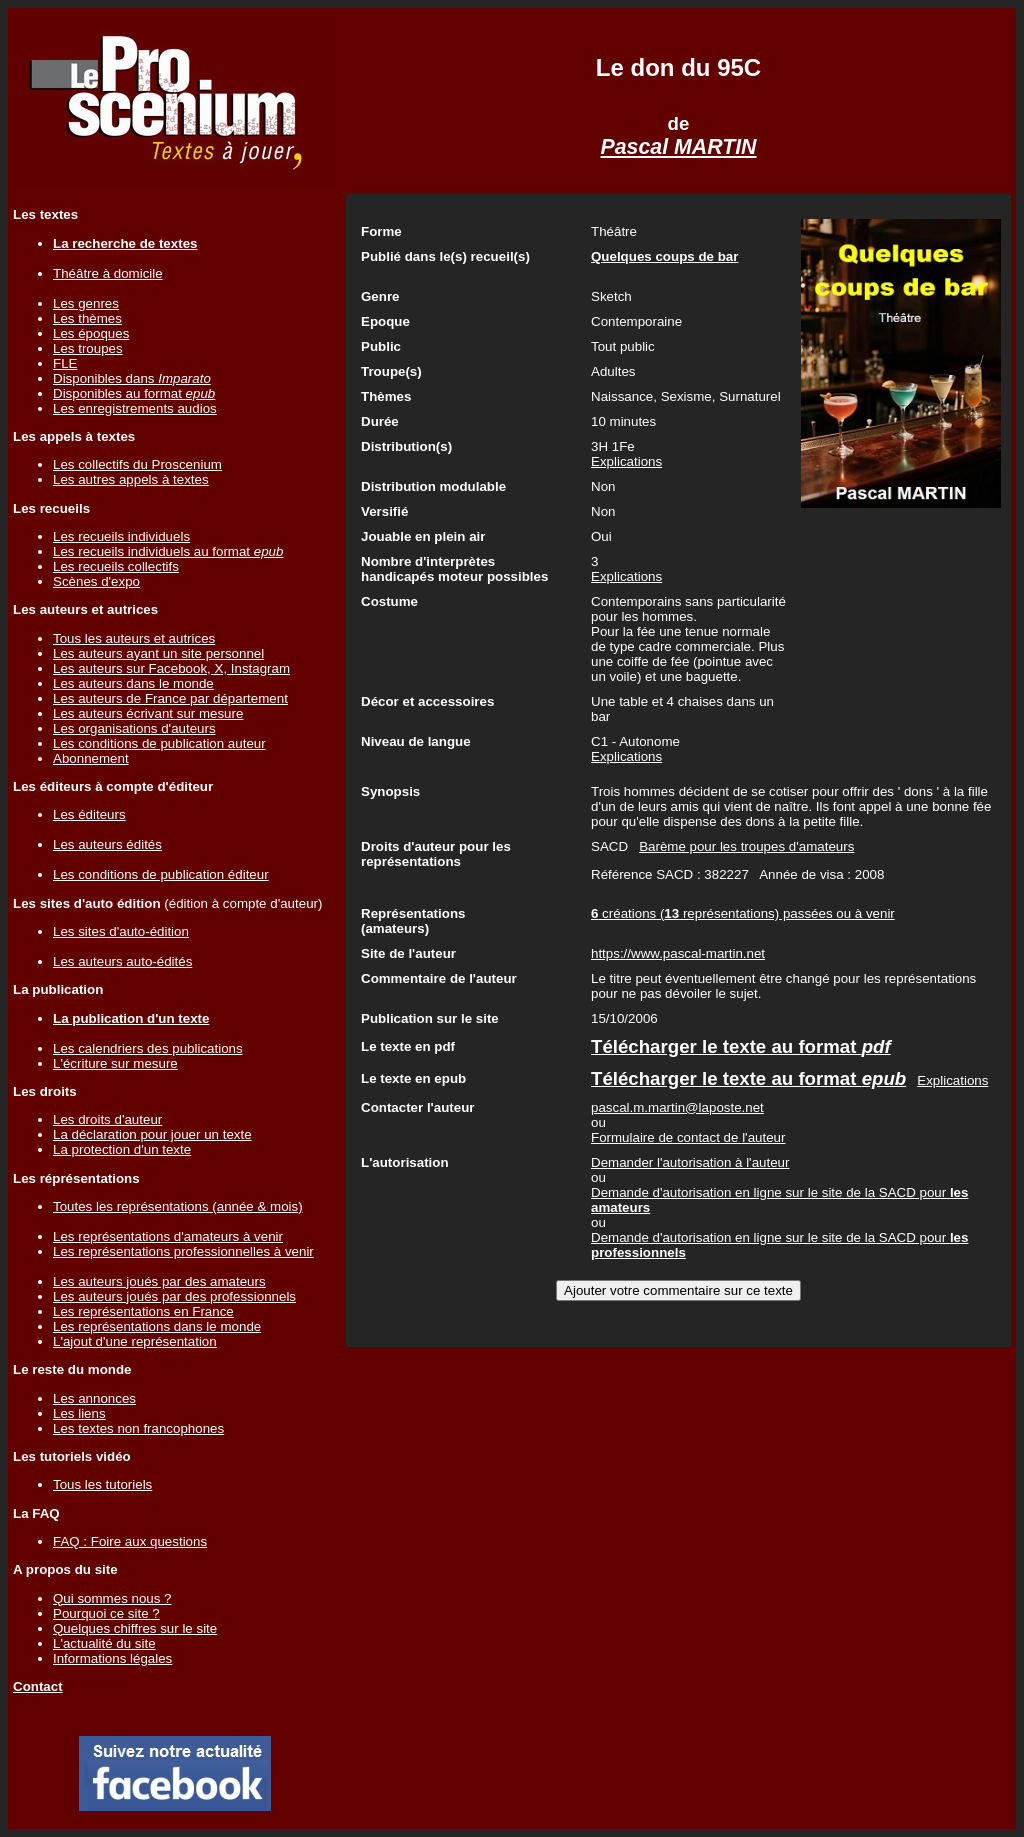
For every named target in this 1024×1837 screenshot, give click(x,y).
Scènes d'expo (96, 581)
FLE (65, 363)
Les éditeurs (89, 814)
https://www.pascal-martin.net (678, 953)
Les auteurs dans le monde (133, 683)
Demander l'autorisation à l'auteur (690, 1162)
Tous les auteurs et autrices (134, 638)
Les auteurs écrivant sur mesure (148, 713)
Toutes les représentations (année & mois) (178, 1206)
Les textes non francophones (138, 1428)
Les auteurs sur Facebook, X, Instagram (171, 668)
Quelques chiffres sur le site (135, 1628)
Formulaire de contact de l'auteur (688, 1137)
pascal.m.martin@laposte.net (677, 1107)
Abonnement (91, 758)
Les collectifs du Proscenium (137, 464)
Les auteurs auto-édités (122, 961)
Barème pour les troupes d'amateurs (746, 846)
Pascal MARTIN (678, 147)
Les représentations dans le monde (157, 1326)
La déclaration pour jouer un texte (152, 1134)
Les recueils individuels (121, 536)
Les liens (79, 1413)
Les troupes (88, 348)
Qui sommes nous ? (112, 1598)
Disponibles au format (134, 393)
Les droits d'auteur (107, 1119)
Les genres (86, 303)
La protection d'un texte (122, 1149)
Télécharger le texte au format (741, 1046)
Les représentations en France (143, 1311)
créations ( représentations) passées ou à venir (743, 913)
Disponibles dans (132, 378)
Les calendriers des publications (148, 1048)
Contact (38, 1686)
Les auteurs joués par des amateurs (159, 1281)
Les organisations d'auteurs (134, 728)
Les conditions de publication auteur (159, 743)
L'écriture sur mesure (115, 1063)
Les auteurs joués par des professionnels (174, 1296)
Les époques (91, 333)
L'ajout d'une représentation (135, 1341)
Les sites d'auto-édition (121, 931)
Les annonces (94, 1398)
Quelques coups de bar (664, 256)
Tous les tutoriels (102, 1484)
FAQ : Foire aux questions (130, 1541)
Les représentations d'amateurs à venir (168, 1236)
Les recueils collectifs (116, 566)
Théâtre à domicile (108, 273)
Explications (626, 461)
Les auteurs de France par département (170, 698)
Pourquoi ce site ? (106, 1613)
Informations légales (112, 1658)
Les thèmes (87, 318)
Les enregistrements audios (135, 408)
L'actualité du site (104, 1643)
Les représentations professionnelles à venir (183, 1251)
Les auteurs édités (107, 844)
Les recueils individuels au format (168, 551)
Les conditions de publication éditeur (161, 874)
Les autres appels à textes (131, 479)
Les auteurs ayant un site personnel (158, 653)
